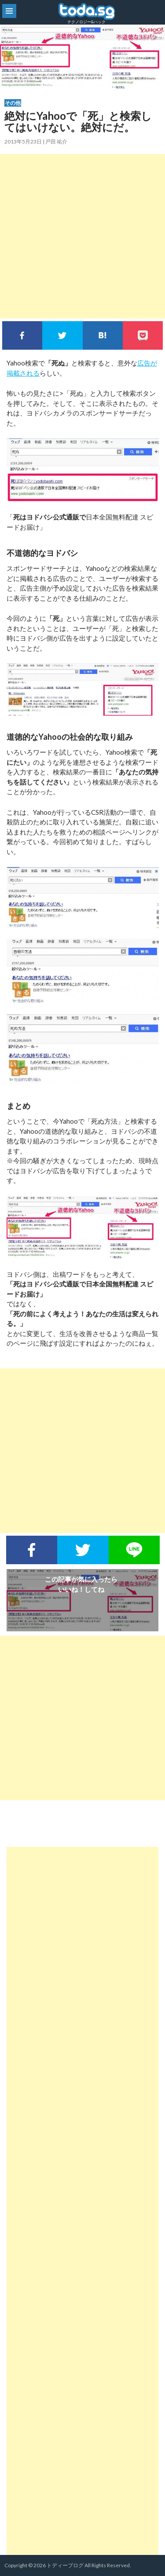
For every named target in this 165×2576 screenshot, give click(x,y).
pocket (143, 335)
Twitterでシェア (62, 335)
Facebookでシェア (22, 335)
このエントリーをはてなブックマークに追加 (103, 335)
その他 (13, 103)
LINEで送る (134, 1550)
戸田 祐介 (56, 141)
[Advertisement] (82, 236)
